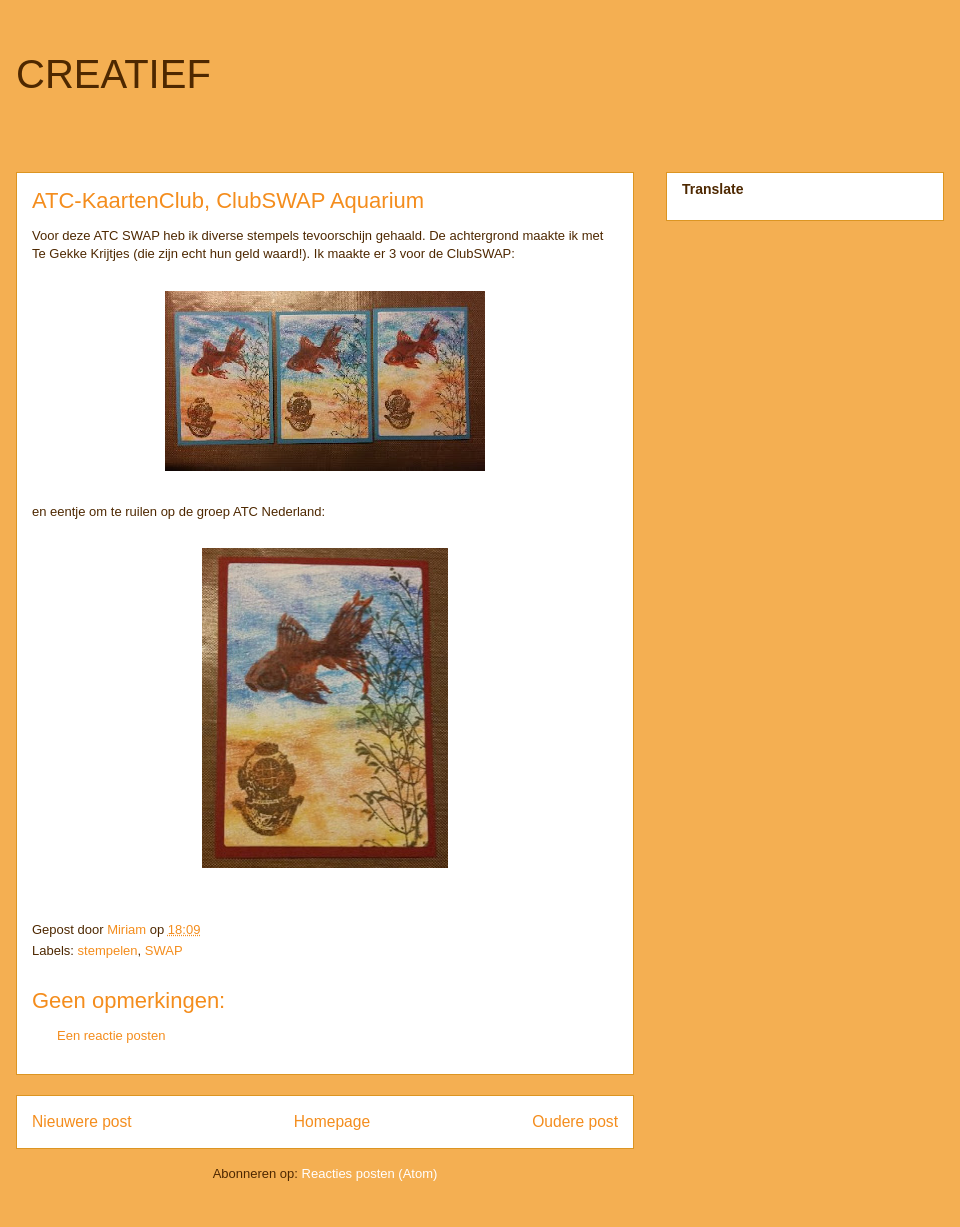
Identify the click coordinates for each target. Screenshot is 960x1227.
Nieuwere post (82, 1121)
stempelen (108, 950)
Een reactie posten (111, 1035)
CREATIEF (113, 74)
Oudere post (575, 1121)
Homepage (332, 1121)
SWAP (164, 950)
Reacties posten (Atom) (370, 1173)
